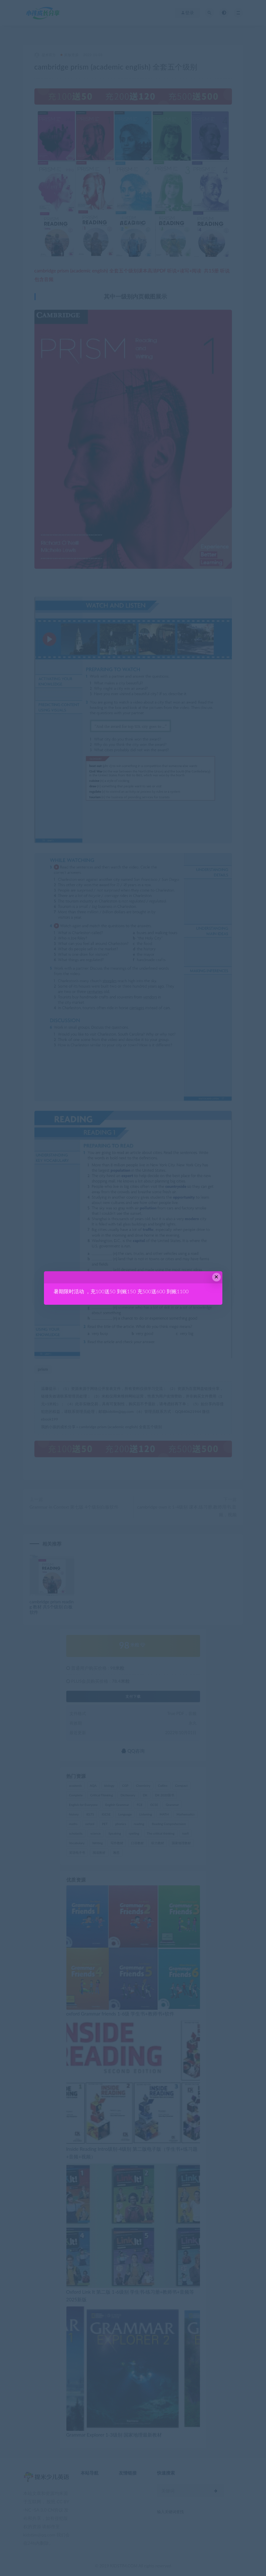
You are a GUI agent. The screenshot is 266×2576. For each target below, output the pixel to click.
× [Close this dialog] (216, 1277)
